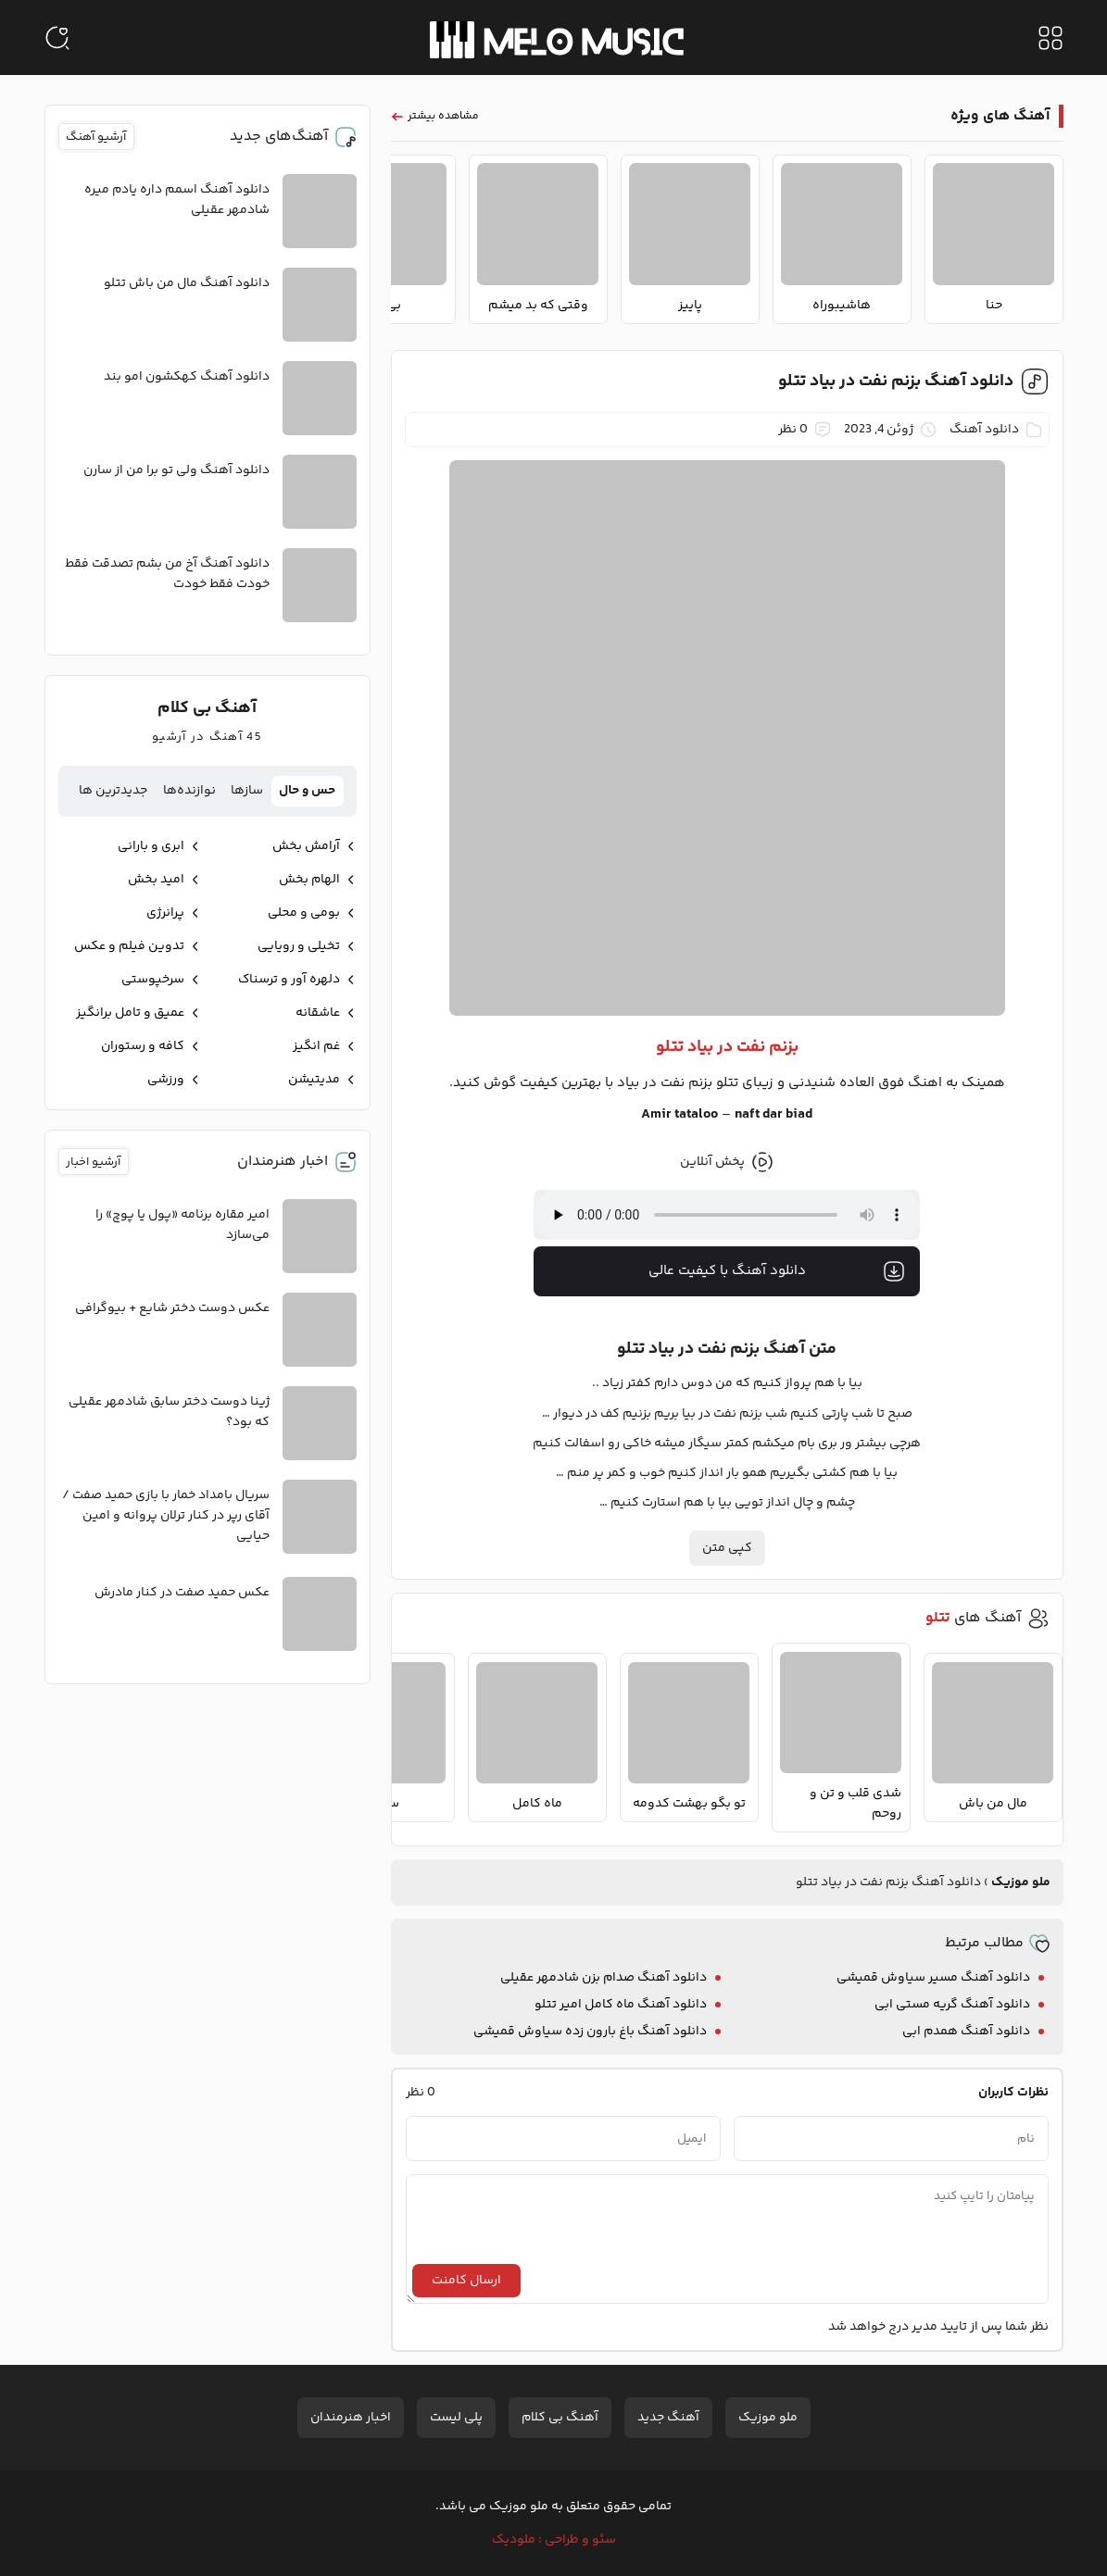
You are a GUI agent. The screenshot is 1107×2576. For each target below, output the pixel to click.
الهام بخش (309, 879)
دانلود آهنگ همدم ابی (966, 2031)
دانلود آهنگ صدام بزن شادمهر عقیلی (603, 1978)
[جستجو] (57, 38)
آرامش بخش (306, 846)
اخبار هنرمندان (350, 2417)
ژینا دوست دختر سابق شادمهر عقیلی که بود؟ (169, 1412)
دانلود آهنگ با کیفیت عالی (777, 1271)
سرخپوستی (152, 979)
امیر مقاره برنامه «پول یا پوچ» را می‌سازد (182, 1225)
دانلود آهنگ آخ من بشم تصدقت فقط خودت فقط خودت (167, 574)
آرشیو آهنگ (96, 137)
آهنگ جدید (668, 2417)
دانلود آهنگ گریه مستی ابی (952, 2005)
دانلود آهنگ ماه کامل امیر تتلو (621, 2005)
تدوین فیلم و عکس (129, 946)
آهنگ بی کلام (560, 2417)
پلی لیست (456, 2417)
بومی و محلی (304, 913)
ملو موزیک (1020, 1882)
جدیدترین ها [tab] (113, 791)
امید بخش (156, 879)
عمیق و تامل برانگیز (130, 1013)
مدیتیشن (314, 1079)
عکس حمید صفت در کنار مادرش (182, 1592)
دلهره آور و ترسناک (289, 979)
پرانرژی (165, 913)
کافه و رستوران (142, 1046)
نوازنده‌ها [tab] (189, 791)
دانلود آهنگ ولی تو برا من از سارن (176, 470)
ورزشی (165, 1079)
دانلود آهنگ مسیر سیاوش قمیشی (933, 1978)
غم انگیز (316, 1046)
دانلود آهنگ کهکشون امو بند (187, 377)
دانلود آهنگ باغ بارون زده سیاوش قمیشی (590, 2031)
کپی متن (727, 1548)
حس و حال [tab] (307, 791)
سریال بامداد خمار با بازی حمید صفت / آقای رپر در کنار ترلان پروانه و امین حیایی (166, 1515)
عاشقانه (318, 1013)
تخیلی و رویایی (299, 946)
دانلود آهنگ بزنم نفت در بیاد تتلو (895, 381)
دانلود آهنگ (984, 429)
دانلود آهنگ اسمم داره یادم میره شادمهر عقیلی (177, 200)
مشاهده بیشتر (443, 116)
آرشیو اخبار (93, 1162)
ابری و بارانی (151, 846)
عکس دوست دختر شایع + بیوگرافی (172, 1308)
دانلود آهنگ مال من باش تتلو (187, 283)
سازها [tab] (247, 791)
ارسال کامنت (466, 2280)
